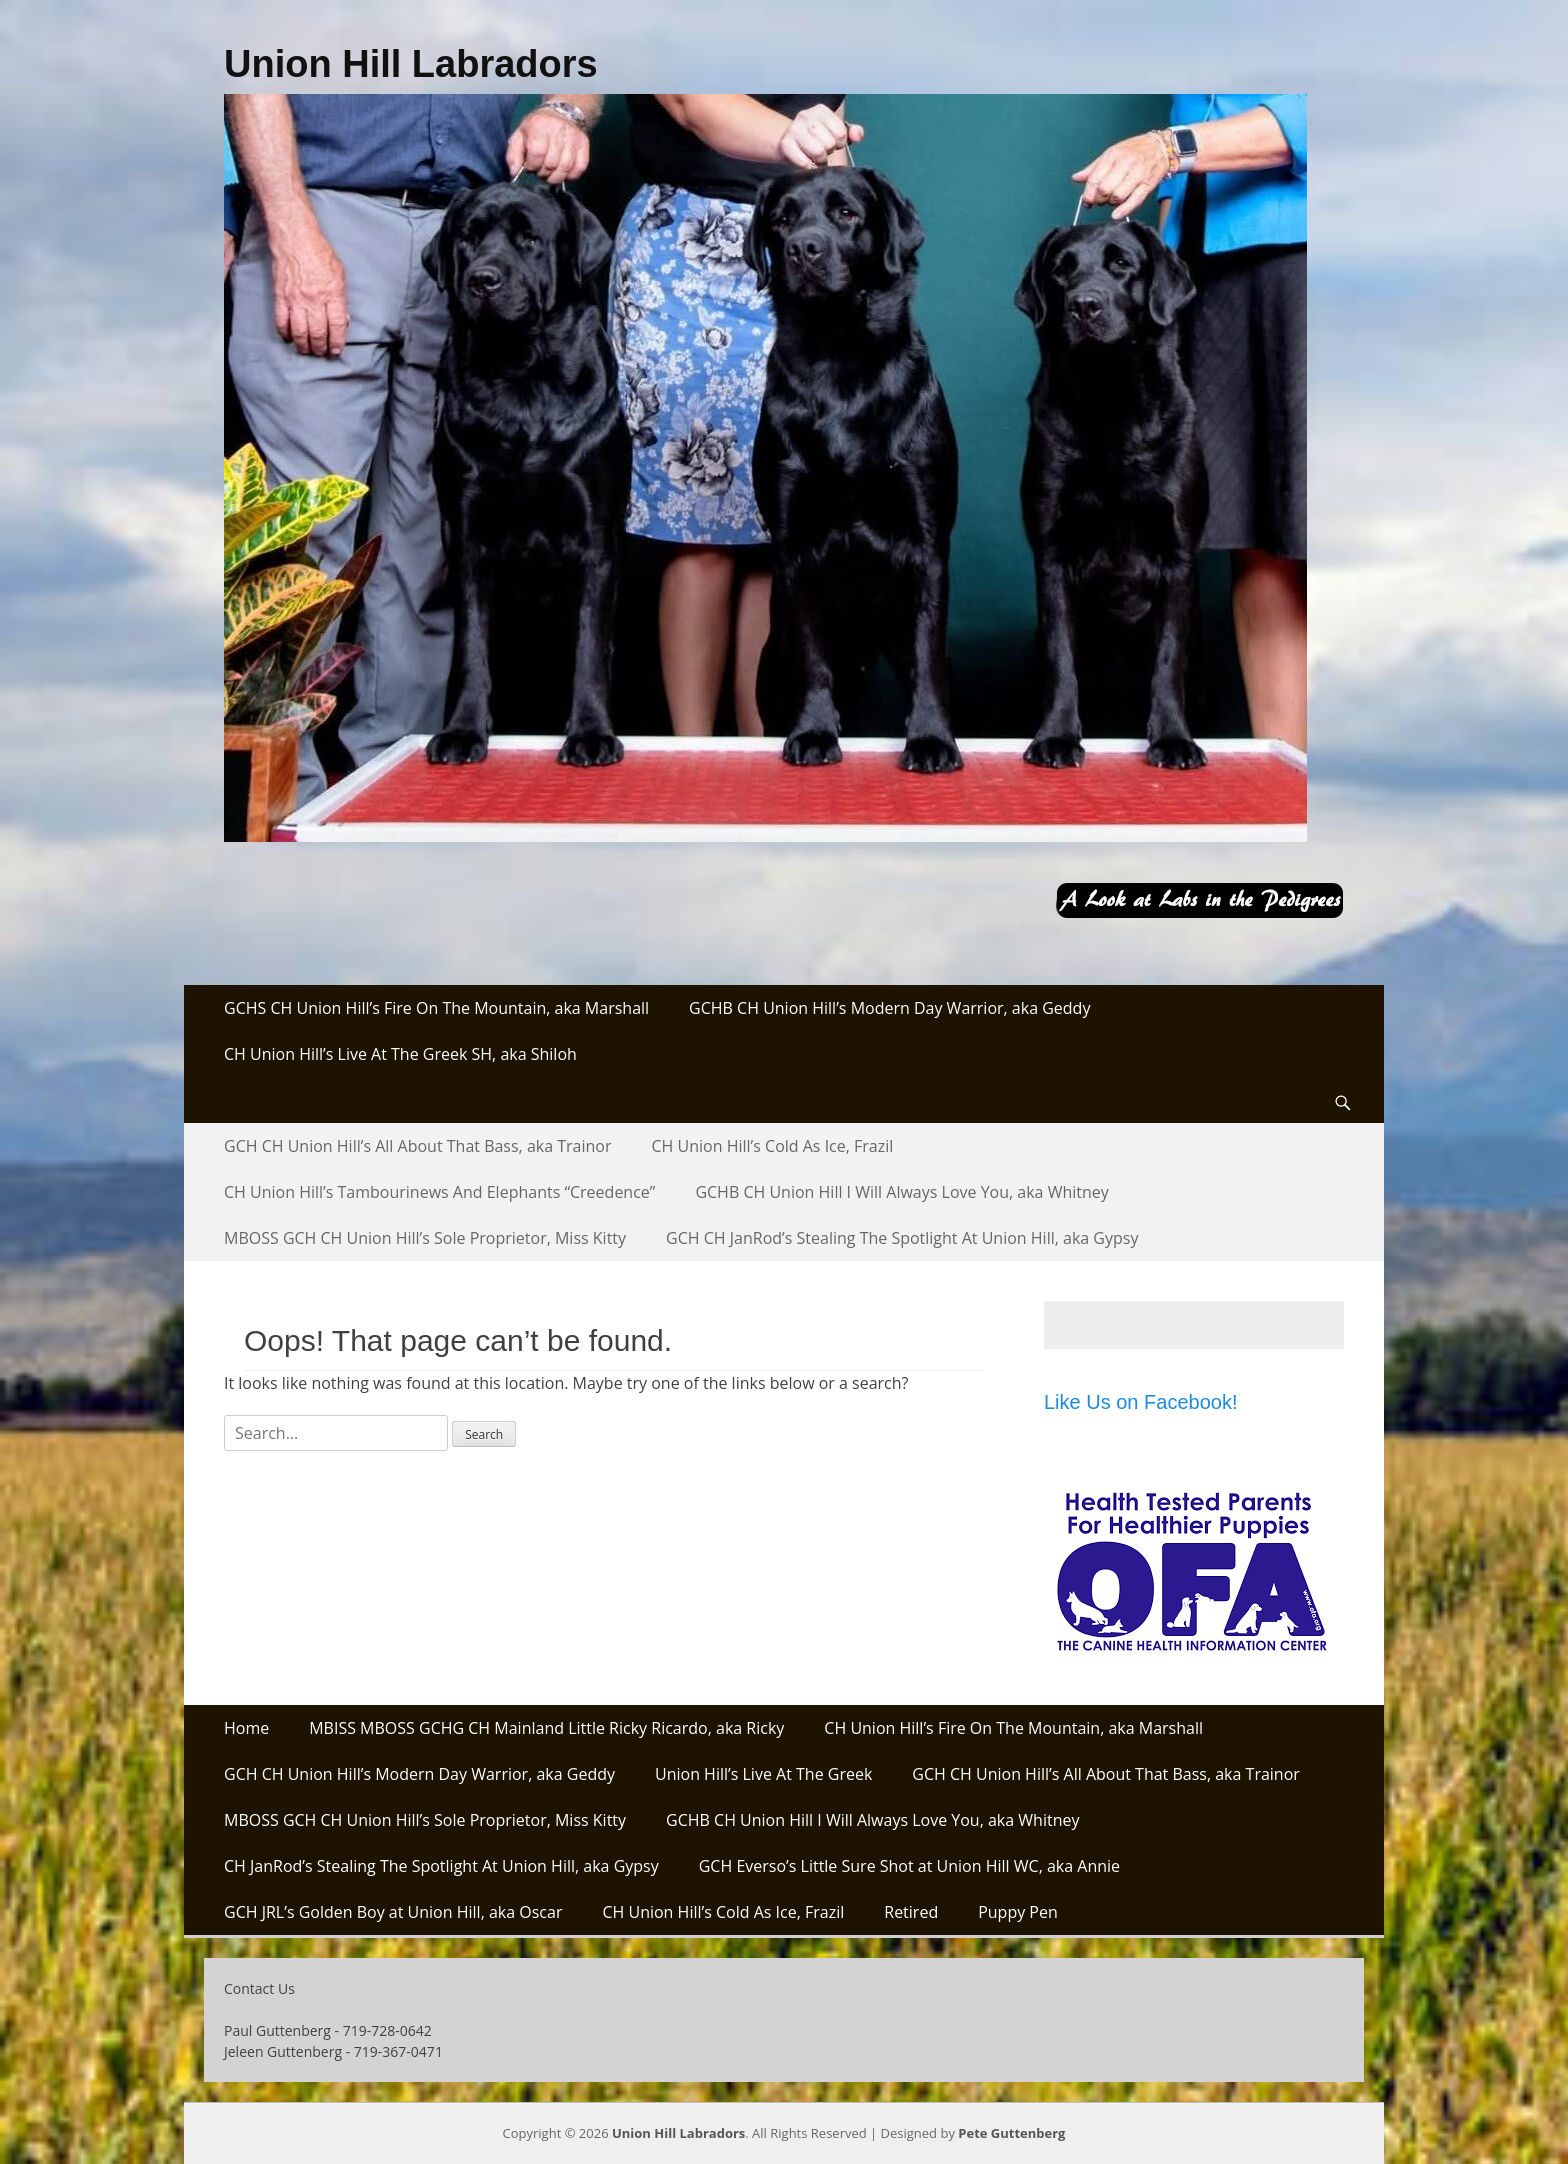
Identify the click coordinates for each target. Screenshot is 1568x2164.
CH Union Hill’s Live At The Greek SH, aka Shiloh (400, 1054)
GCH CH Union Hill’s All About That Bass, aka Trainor (418, 1146)
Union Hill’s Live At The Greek (763, 1774)
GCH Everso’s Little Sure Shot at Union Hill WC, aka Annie (909, 1866)
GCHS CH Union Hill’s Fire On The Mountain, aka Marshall (436, 1008)
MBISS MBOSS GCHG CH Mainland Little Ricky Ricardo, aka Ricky (546, 1728)
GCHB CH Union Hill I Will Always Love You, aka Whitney (901, 1192)
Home (246, 1728)
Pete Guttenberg (1011, 2133)
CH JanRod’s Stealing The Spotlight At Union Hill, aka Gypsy (441, 1866)
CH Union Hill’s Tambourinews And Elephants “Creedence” (439, 1192)
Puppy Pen (1018, 1912)
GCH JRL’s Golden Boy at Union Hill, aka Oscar (393, 1912)
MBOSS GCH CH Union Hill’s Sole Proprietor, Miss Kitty (425, 1238)
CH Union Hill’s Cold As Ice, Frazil (773, 1146)
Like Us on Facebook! (1140, 1402)
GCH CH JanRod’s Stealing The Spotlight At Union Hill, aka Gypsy (902, 1238)
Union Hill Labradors (411, 64)
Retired (911, 1912)
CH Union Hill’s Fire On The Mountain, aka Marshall (1013, 1728)
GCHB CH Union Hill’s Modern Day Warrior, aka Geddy (889, 1008)
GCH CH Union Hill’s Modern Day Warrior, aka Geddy (419, 1774)
